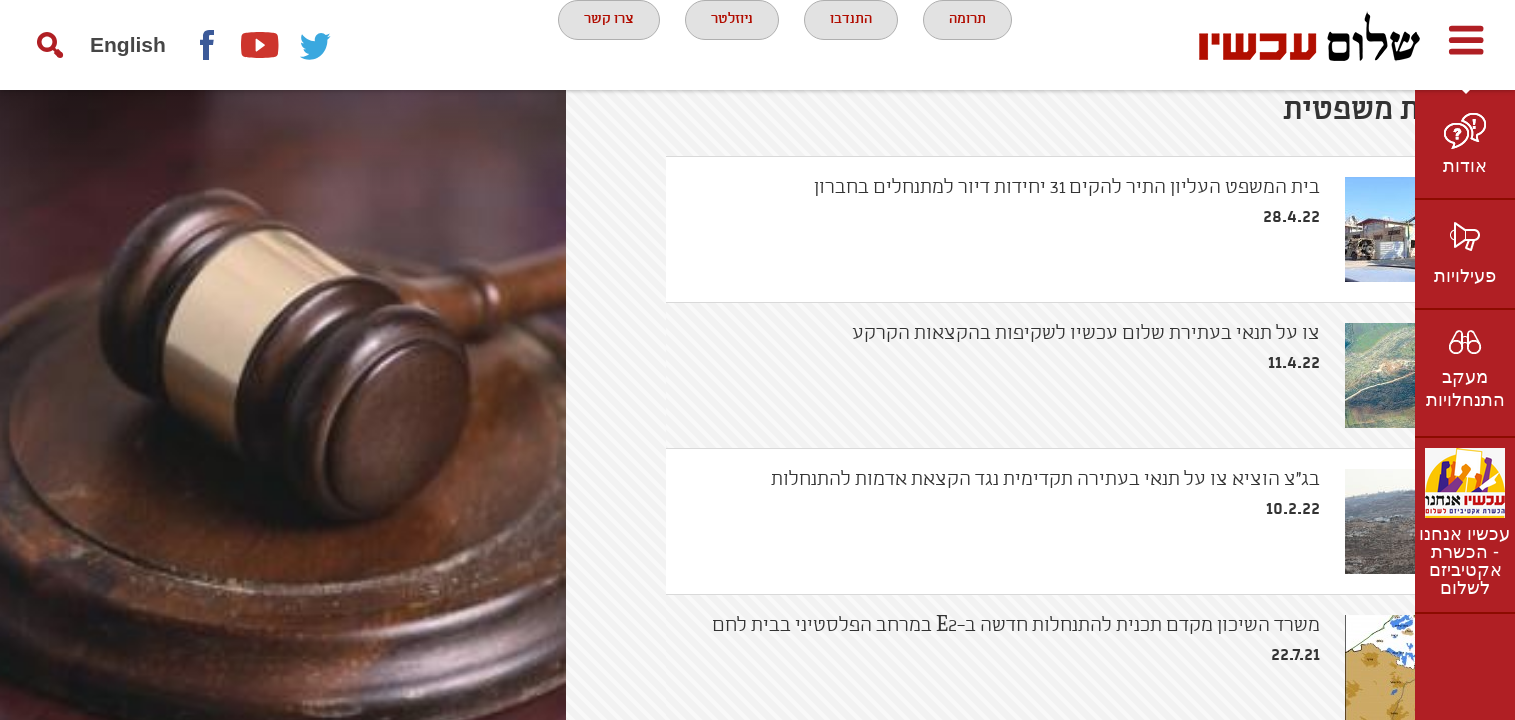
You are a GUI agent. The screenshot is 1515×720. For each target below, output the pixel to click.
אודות (1465, 166)
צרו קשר (584, 44)
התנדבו (856, 44)
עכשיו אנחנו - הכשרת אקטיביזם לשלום (1464, 561)
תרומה (986, 44)
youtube (261, 45)
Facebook (206, 45)
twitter (316, 45)
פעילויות (1465, 276)
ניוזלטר (723, 44)
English (128, 44)
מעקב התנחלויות (1465, 388)
